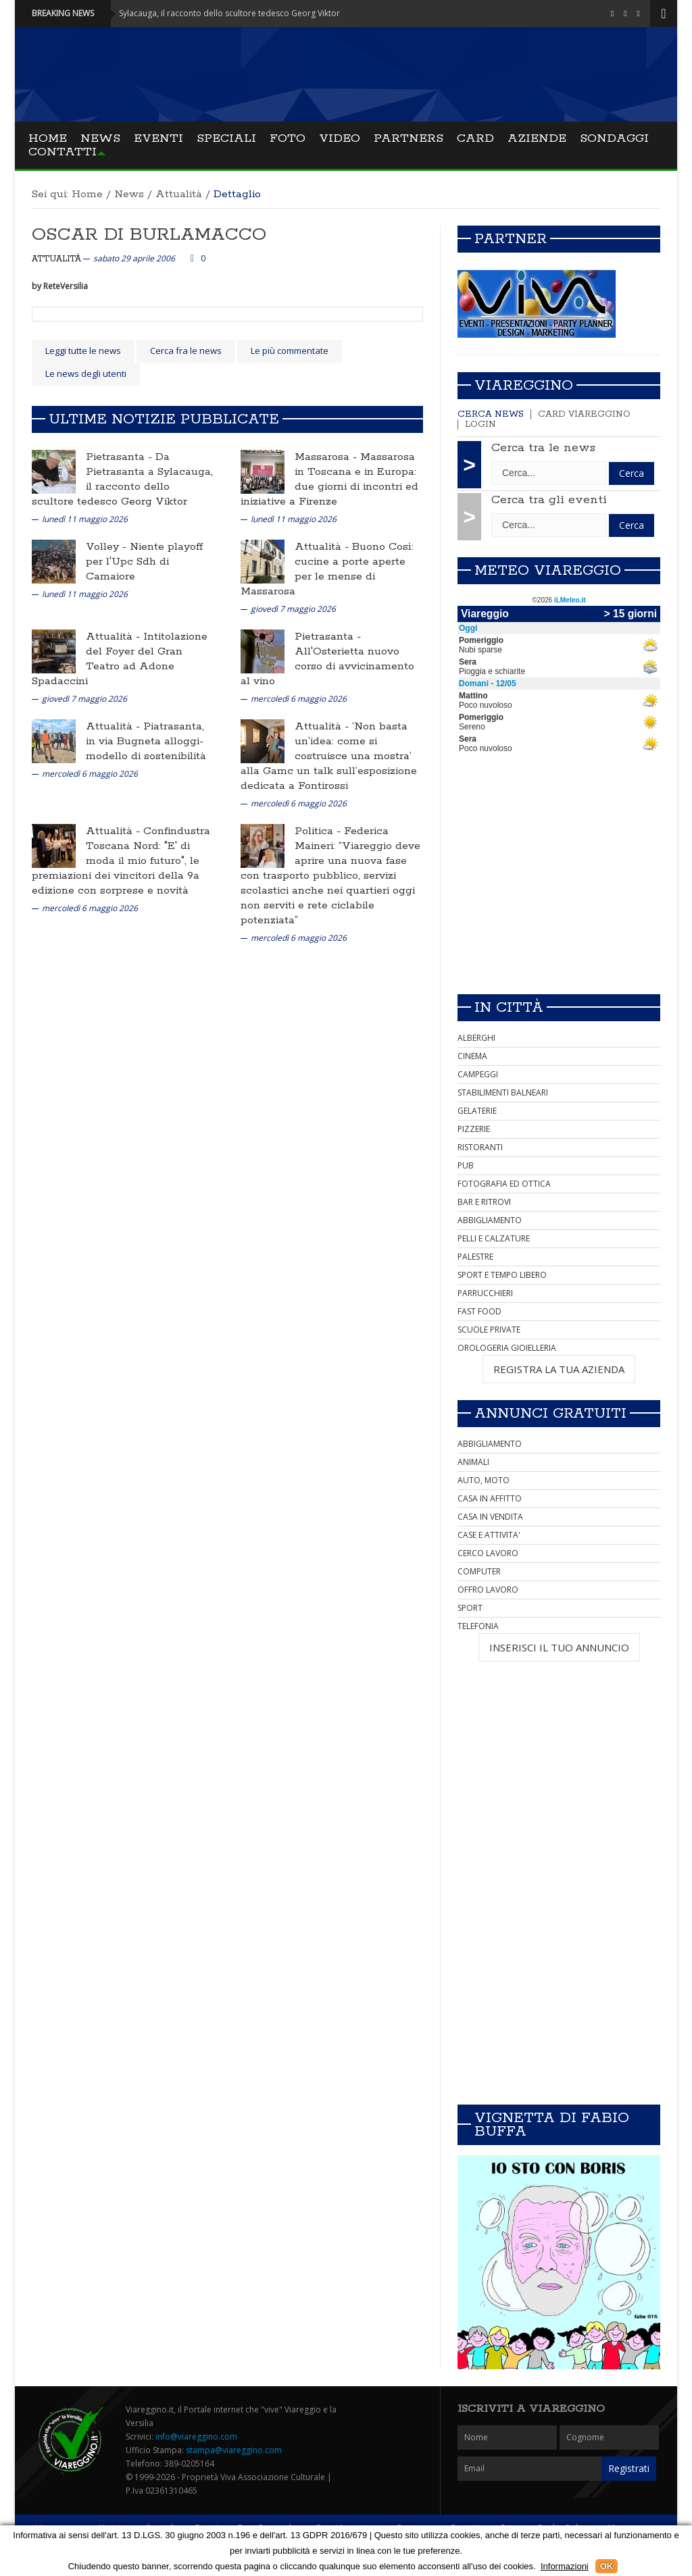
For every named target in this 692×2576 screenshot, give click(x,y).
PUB (466, 1165)
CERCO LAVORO (488, 1553)
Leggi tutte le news (83, 350)
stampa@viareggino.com (234, 2450)
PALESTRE (475, 1256)
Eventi (158, 138)
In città (508, 1007)
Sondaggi (614, 138)
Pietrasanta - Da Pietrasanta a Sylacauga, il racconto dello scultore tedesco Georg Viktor (191, 13)
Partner (510, 239)
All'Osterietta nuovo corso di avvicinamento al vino (327, 666)
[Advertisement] (559, 888)
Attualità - (323, 547)
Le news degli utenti (85, 373)
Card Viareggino (584, 414)
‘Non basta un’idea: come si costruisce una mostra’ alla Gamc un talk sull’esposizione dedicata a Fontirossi (329, 756)
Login (480, 424)
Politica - (319, 831)
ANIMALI (473, 1462)
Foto (287, 138)
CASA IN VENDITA (490, 1516)
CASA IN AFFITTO (490, 1498)
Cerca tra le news (543, 447)
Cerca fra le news (186, 350)
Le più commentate (289, 350)
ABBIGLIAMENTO (490, 1220)
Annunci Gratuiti (550, 1413)
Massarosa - (327, 457)
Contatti (62, 152)
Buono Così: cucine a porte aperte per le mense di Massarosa (327, 569)
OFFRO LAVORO (488, 1589)
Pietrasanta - (120, 457)
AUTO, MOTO (484, 1480)
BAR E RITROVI (484, 1202)
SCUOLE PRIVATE (489, 1329)
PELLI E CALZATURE (494, 1238)
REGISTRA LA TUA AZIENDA (558, 1369)
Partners (408, 138)
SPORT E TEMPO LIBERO (502, 1275)
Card (475, 138)
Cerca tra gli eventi (549, 499)
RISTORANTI (480, 1147)
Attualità (178, 194)
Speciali (226, 138)
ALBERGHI (476, 1038)
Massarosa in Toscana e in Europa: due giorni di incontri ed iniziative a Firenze (329, 479)
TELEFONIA (478, 1626)
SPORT (470, 1608)
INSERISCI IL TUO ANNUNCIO (559, 1647)
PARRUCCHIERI (485, 1293)
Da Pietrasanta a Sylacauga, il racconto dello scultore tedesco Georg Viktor (122, 479)
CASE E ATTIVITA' (489, 1535)
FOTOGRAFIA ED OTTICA (504, 1183)
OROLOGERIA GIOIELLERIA (507, 1348)
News (100, 138)
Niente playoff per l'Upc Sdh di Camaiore (144, 562)
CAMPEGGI (478, 1074)
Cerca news (491, 414)
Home (47, 138)
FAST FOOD (479, 1311)
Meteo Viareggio (547, 570)
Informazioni (565, 2566)
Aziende (537, 138)
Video (339, 138)
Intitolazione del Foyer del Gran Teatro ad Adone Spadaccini (119, 658)
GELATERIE (477, 1110)
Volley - (108, 547)
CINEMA (472, 1056)
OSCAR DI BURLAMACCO (149, 235)
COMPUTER (479, 1571)
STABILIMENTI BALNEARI (503, 1092)
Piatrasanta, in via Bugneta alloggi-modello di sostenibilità (146, 741)
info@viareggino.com (196, 2436)
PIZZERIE (474, 1129)
